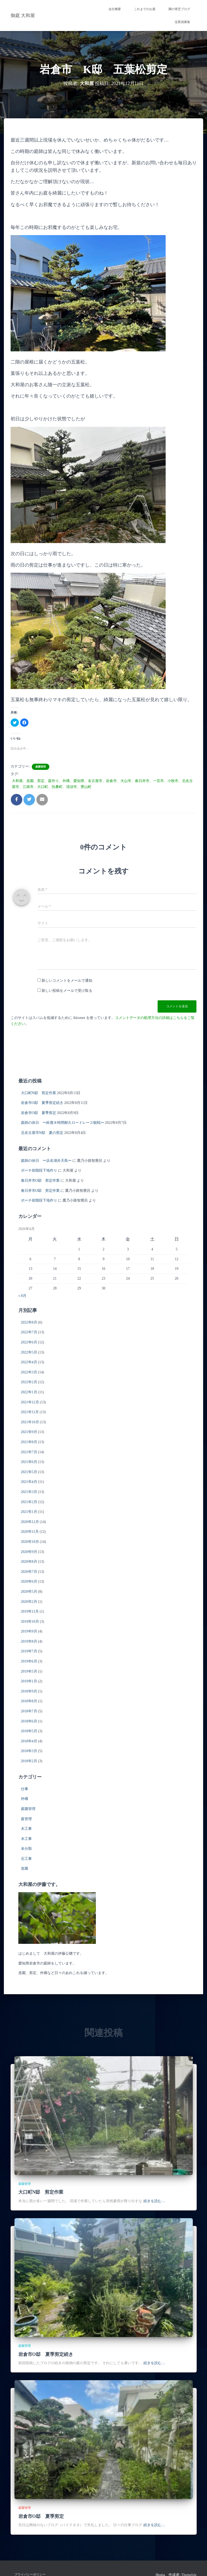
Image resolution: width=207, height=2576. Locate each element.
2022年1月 (29, 1392)
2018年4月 (29, 1741)
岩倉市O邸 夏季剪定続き (42, 1103)
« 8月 (22, 1296)
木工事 (26, 1829)
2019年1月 (29, 1681)
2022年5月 (29, 1352)
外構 (24, 1799)
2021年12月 (30, 1402)
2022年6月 (29, 1342)
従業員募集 (182, 22)
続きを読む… (154, 2201)
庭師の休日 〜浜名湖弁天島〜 (46, 1161)
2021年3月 (29, 1492)
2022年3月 (29, 1372)
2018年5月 (29, 1731)
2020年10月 (30, 1542)
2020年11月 (30, 1532)
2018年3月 (29, 1751)
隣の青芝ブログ (179, 9)
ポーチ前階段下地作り (39, 1170)
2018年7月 (29, 1711)
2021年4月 (29, 1482)
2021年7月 (29, 1452)
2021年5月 (29, 1472)
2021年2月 (29, 1502)
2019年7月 (29, 1651)
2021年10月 (30, 1422)
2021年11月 (30, 1412)
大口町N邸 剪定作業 (38, 1093)
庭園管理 (40, 766)
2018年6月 (29, 1721)
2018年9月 (29, 1691)
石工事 (26, 1859)
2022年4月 (29, 1362)
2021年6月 (29, 1462)
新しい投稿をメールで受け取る (67, 991)
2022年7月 (29, 1332)
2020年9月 (29, 1552)
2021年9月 (29, 1432)
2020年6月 (29, 1581)
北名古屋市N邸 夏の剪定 (42, 1133)
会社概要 (115, 9)
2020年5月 (29, 1591)
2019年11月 (30, 1611)
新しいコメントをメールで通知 (67, 981)
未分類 (26, 1849)
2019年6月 (29, 1661)
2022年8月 (29, 1322)
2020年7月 (29, 1572)
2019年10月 (30, 1621)
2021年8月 (29, 1442)
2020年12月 (30, 1522)
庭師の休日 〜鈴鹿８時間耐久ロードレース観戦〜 (62, 1123)
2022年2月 (29, 1382)
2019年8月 (29, 1641)
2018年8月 (29, 1701)
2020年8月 (29, 1562)
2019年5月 (29, 1671)
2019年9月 (29, 1631)
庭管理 (26, 1819)
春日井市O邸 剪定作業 (40, 1180)
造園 (24, 1868)
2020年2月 (29, 1602)
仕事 (24, 1789)
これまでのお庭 (145, 9)
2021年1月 (29, 1512)
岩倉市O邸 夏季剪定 (38, 1113)
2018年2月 (29, 1761)
